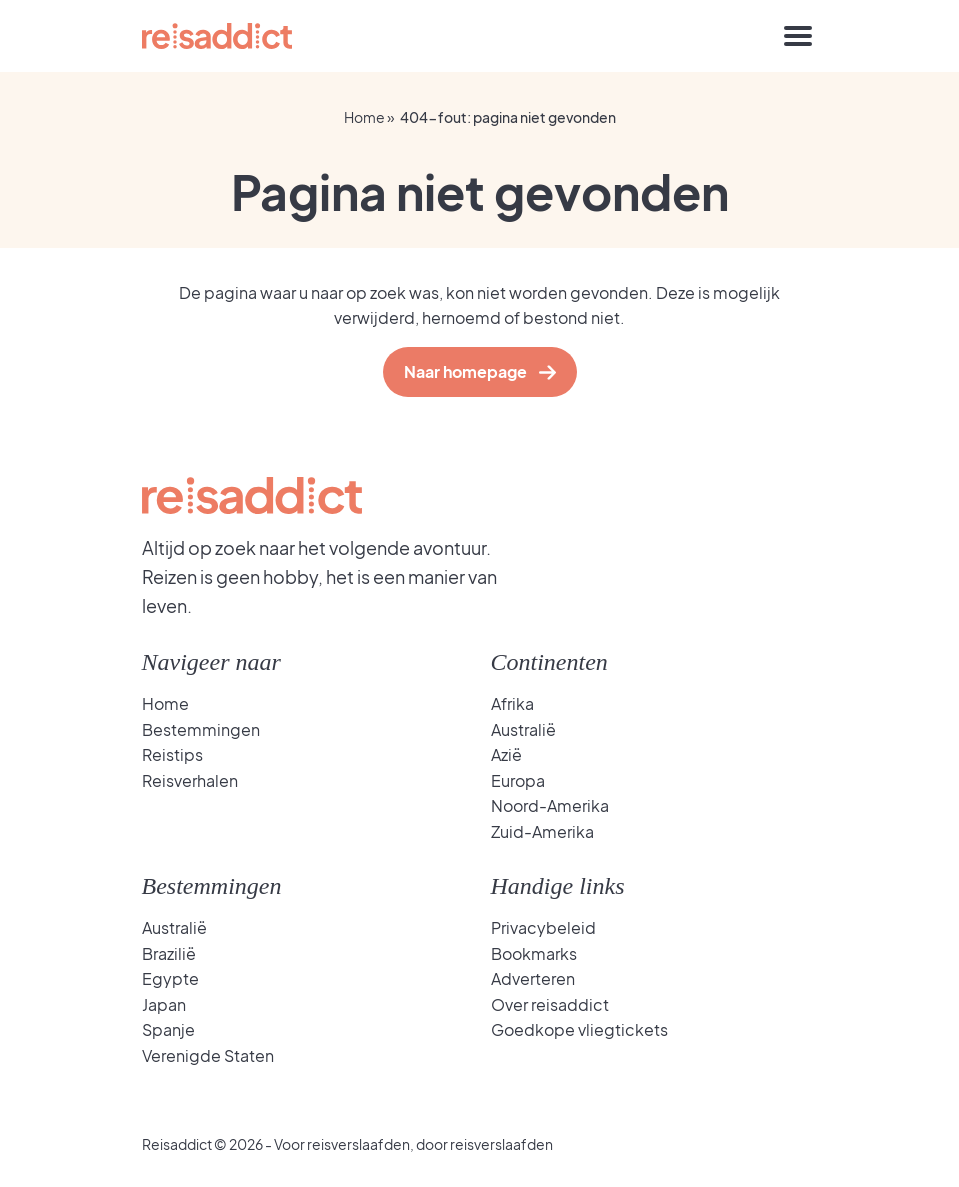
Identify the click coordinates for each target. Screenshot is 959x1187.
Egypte (170, 978)
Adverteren (533, 978)
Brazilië (169, 953)
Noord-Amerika (550, 805)
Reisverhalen (190, 780)
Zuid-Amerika (542, 831)
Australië (523, 729)
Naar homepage (470, 371)
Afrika (512, 703)
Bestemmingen (201, 729)
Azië (506, 754)
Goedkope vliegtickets (579, 1029)
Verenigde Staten (208, 1055)
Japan (164, 1004)
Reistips (172, 754)
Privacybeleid (543, 927)
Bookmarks (534, 953)
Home (364, 117)
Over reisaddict (550, 1004)
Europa (518, 780)
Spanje (168, 1029)
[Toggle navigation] (798, 36)
